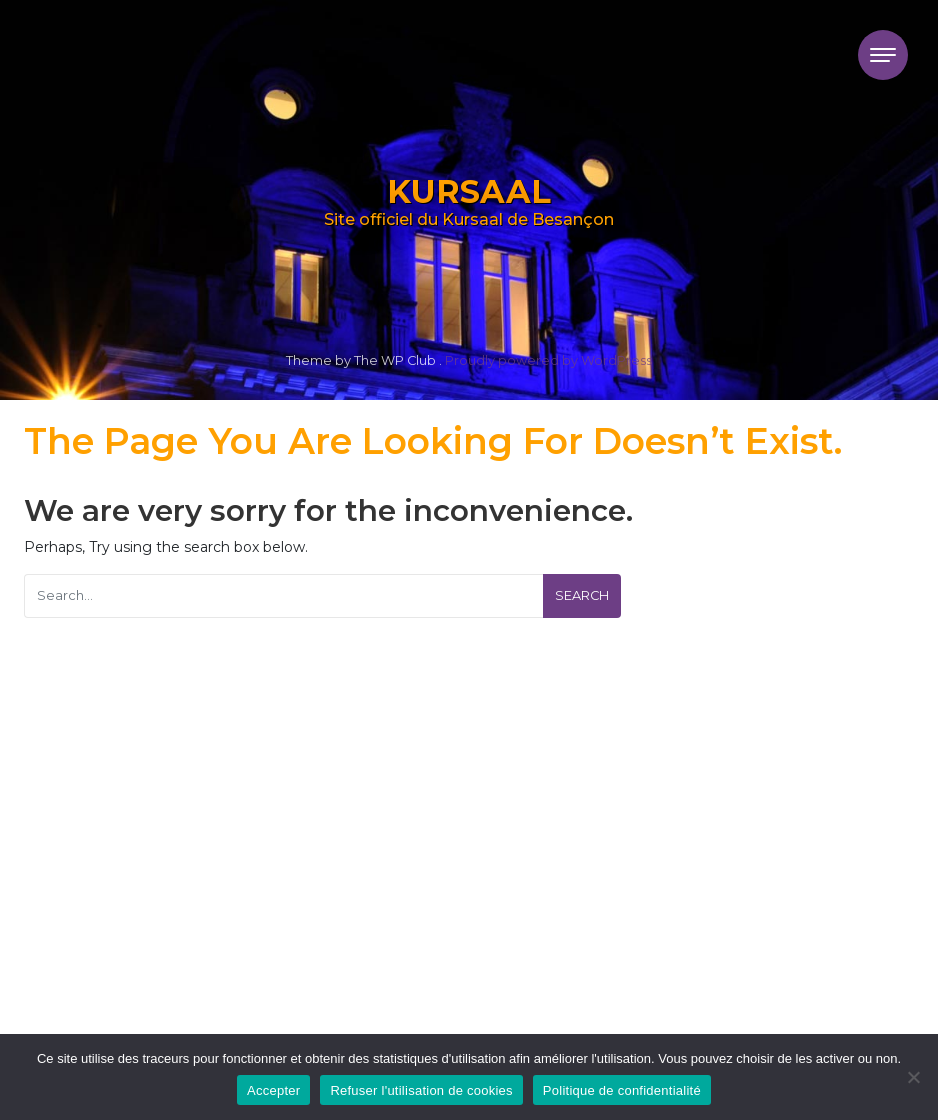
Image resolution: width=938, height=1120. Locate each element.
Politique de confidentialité (622, 1090)
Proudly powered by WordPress (548, 360)
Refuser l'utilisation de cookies (421, 1090)
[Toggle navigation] (883, 55)
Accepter (273, 1090)
